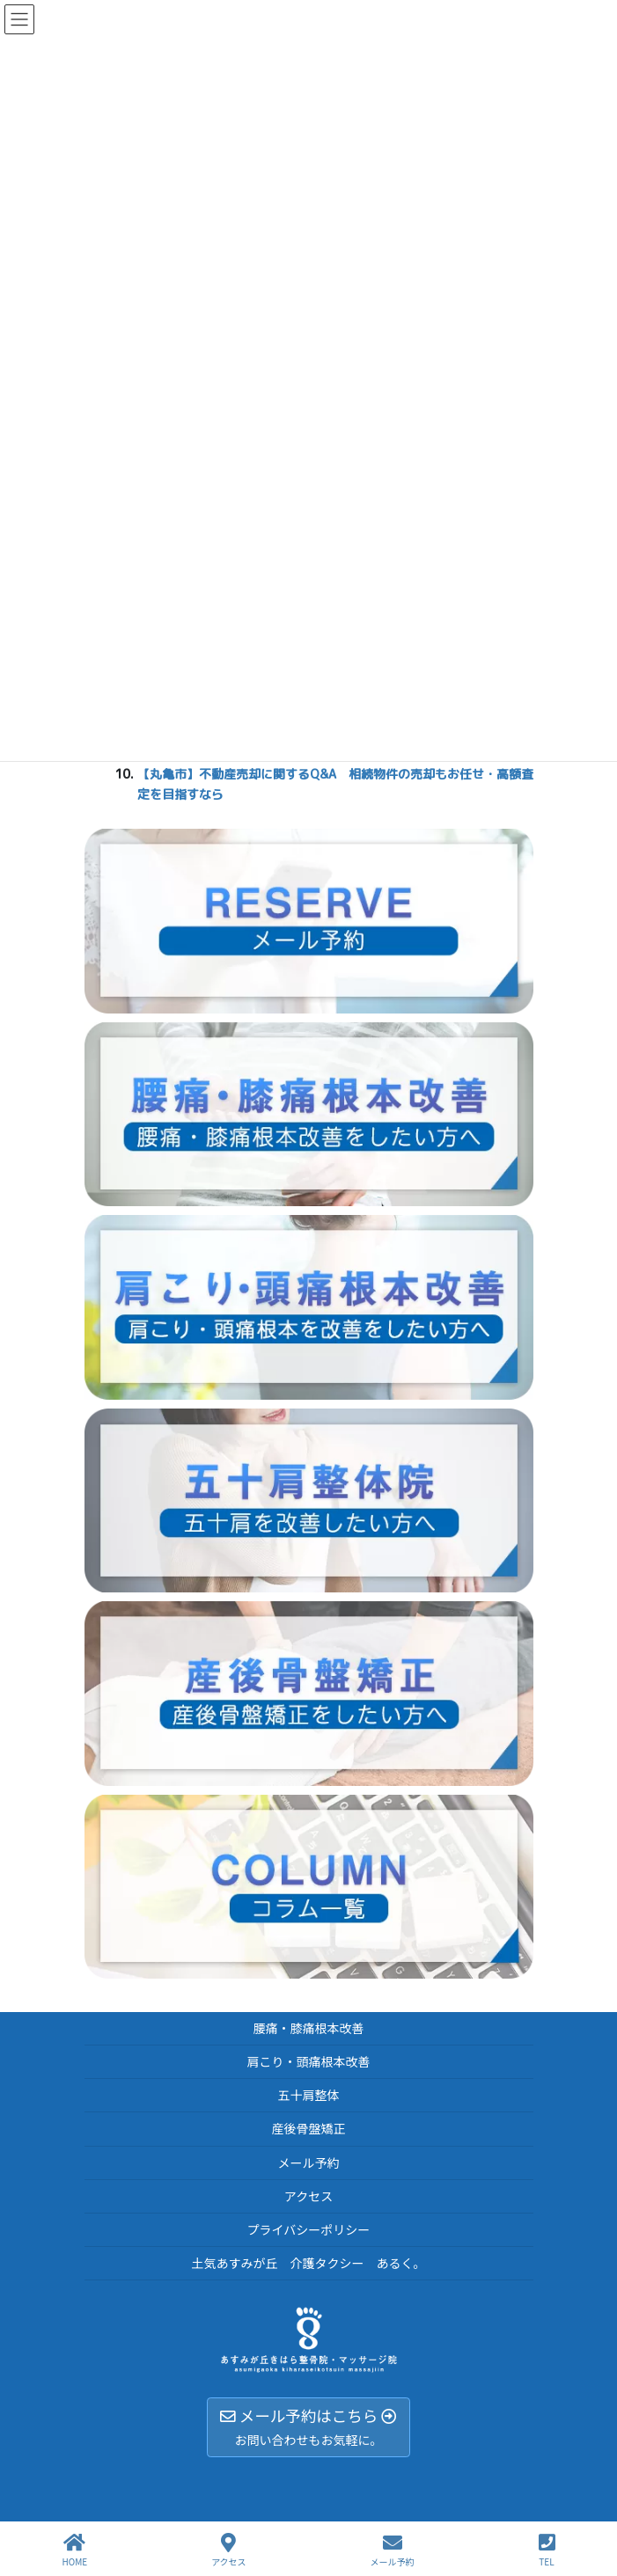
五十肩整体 (309, 2095)
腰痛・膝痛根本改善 (308, 2028)
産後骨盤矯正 (309, 2128)
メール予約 (309, 2162)
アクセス (308, 2196)
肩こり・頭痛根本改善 (309, 2061)
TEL (547, 2550)
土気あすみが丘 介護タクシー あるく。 (309, 2263)
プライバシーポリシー (309, 2229)
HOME (74, 2550)
